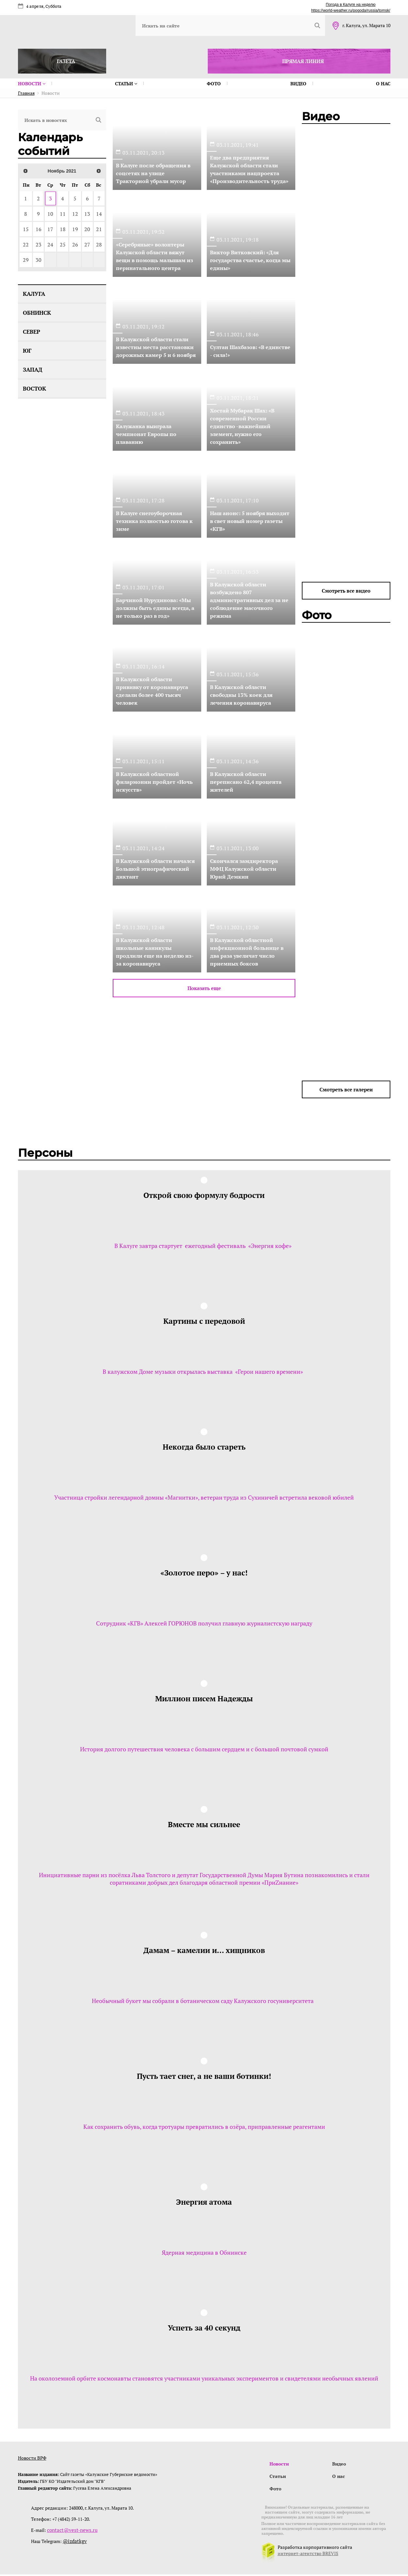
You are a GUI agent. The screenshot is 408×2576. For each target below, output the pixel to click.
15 (26, 229)
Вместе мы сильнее (204, 1824)
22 (26, 244)
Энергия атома (204, 2202)
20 (87, 229)
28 (99, 244)
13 (87, 213)
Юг (27, 350)
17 (50, 229)
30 (38, 259)
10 (50, 213)
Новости (31, 83)
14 (99, 213)
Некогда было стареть (204, 1446)
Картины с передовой (204, 1321)
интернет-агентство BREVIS (308, 2555)
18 (63, 229)
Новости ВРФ (32, 2458)
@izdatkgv (74, 2543)
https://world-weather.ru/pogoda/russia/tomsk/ (350, 10)
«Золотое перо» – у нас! (204, 1572)
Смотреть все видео (346, 590)
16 (38, 229)
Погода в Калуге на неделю (350, 4)
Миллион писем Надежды (204, 1698)
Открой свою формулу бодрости (204, 1195)
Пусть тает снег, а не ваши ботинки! (204, 2076)
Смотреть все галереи (346, 1089)
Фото (214, 83)
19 (75, 229)
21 (99, 229)
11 (63, 213)
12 (75, 213)
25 (63, 244)
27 (87, 244)
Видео (298, 83)
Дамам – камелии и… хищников (204, 1950)
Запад (32, 369)
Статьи (126, 83)
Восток (34, 388)
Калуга (34, 293)
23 (38, 244)
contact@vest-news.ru (70, 2532)
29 (26, 259)
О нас (383, 83)
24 (50, 244)
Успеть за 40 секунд (204, 2327)
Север (31, 331)
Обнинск (37, 312)
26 (75, 244)
